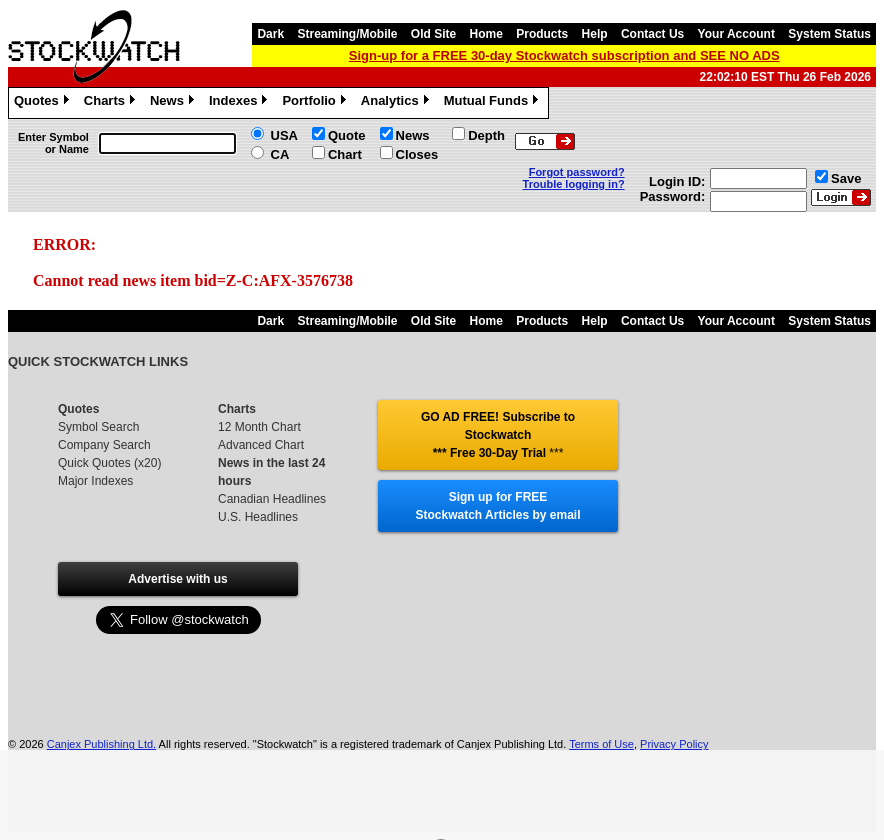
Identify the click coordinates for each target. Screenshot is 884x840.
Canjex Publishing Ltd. (101, 744)
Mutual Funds (494, 103)
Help (595, 34)
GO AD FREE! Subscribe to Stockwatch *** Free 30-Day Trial (498, 435)
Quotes (44, 103)
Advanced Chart (261, 445)
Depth (486, 135)
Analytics (397, 103)
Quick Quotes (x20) (109, 463)
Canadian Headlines (272, 499)
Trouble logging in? (574, 184)
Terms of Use (601, 744)
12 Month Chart (259, 427)
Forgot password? (577, 172)
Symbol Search (98, 427)
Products (542, 34)
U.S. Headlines (258, 517)
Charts (112, 103)
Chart (345, 154)
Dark (270, 34)
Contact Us (652, 34)
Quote (347, 135)
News (174, 103)
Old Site (433, 34)
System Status (829, 34)
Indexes (240, 103)
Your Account (736, 34)
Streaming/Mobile (347, 34)
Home (486, 34)
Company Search (104, 445)
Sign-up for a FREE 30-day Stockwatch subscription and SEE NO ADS (564, 55)
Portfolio (316, 103)
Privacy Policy (674, 744)
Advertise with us (177, 579)
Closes (417, 154)
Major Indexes (95, 481)
